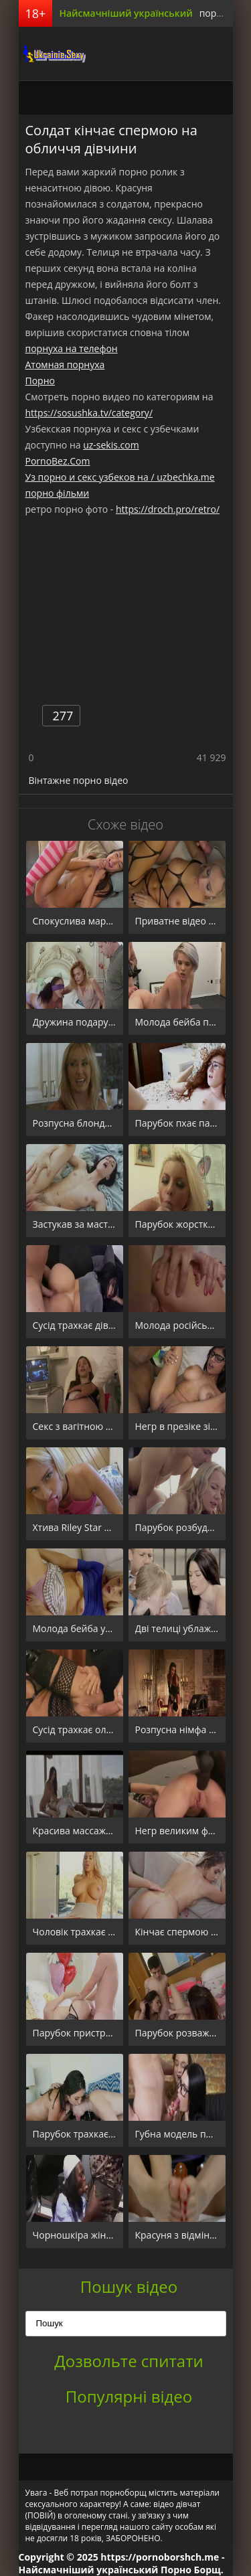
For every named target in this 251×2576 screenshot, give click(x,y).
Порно (40, 380)
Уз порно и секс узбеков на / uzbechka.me (120, 477)
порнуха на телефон (71, 348)
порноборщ (52, 53)
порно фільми (57, 493)
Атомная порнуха (65, 364)
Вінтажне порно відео (79, 780)
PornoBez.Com (57, 461)
